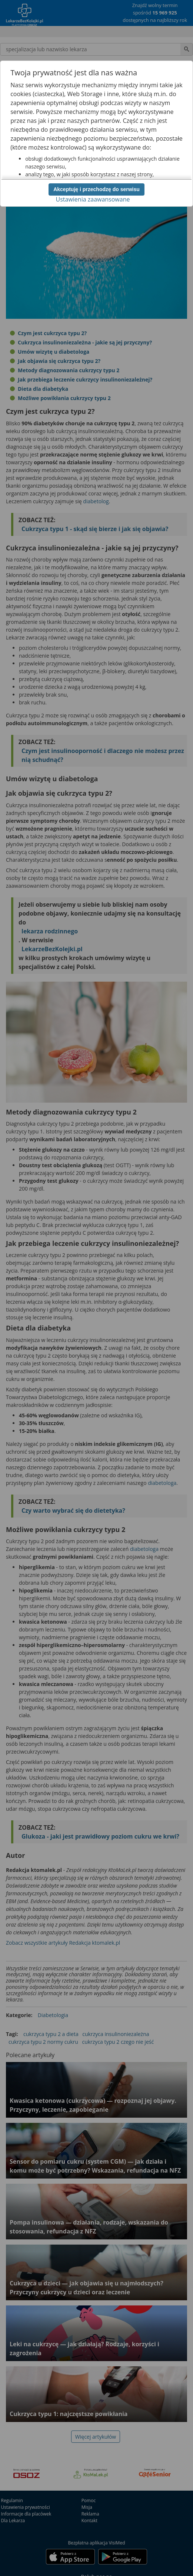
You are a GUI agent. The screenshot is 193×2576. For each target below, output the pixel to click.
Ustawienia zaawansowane (93, 199)
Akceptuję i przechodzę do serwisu (96, 189)
